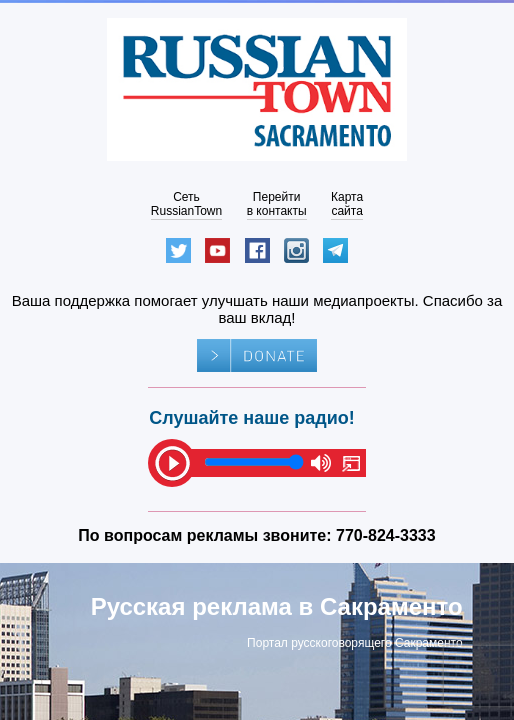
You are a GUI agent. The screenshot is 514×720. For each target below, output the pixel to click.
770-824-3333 (386, 535)
